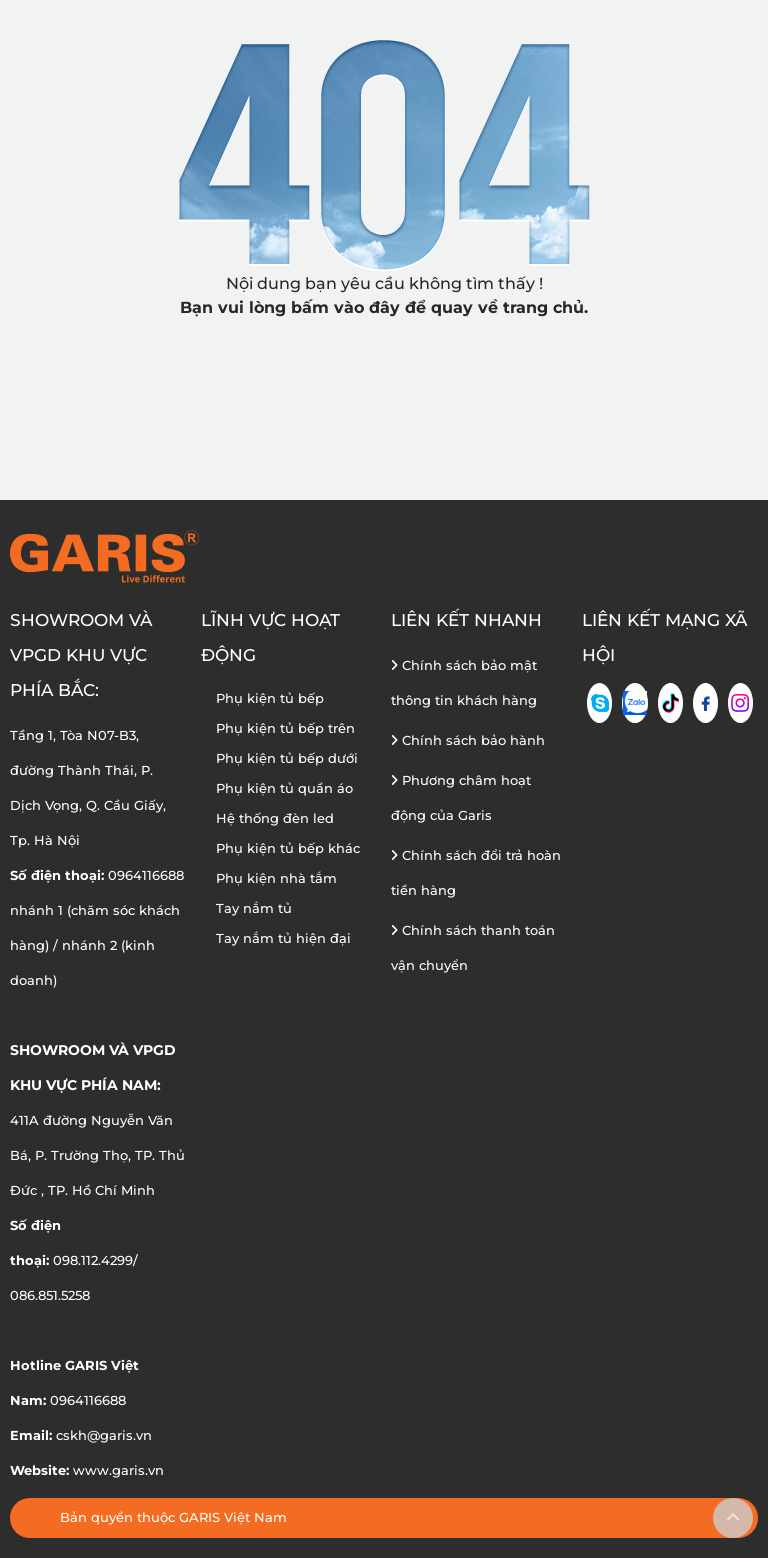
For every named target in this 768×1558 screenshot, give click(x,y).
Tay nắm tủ (254, 908)
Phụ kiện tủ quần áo (284, 788)
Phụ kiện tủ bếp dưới (287, 758)
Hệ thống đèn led (275, 818)
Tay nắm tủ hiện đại (283, 938)
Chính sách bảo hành (468, 740)
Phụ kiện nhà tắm (276, 878)
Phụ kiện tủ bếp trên (285, 728)
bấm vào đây (345, 307)
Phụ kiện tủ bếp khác (288, 848)
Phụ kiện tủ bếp (270, 698)
